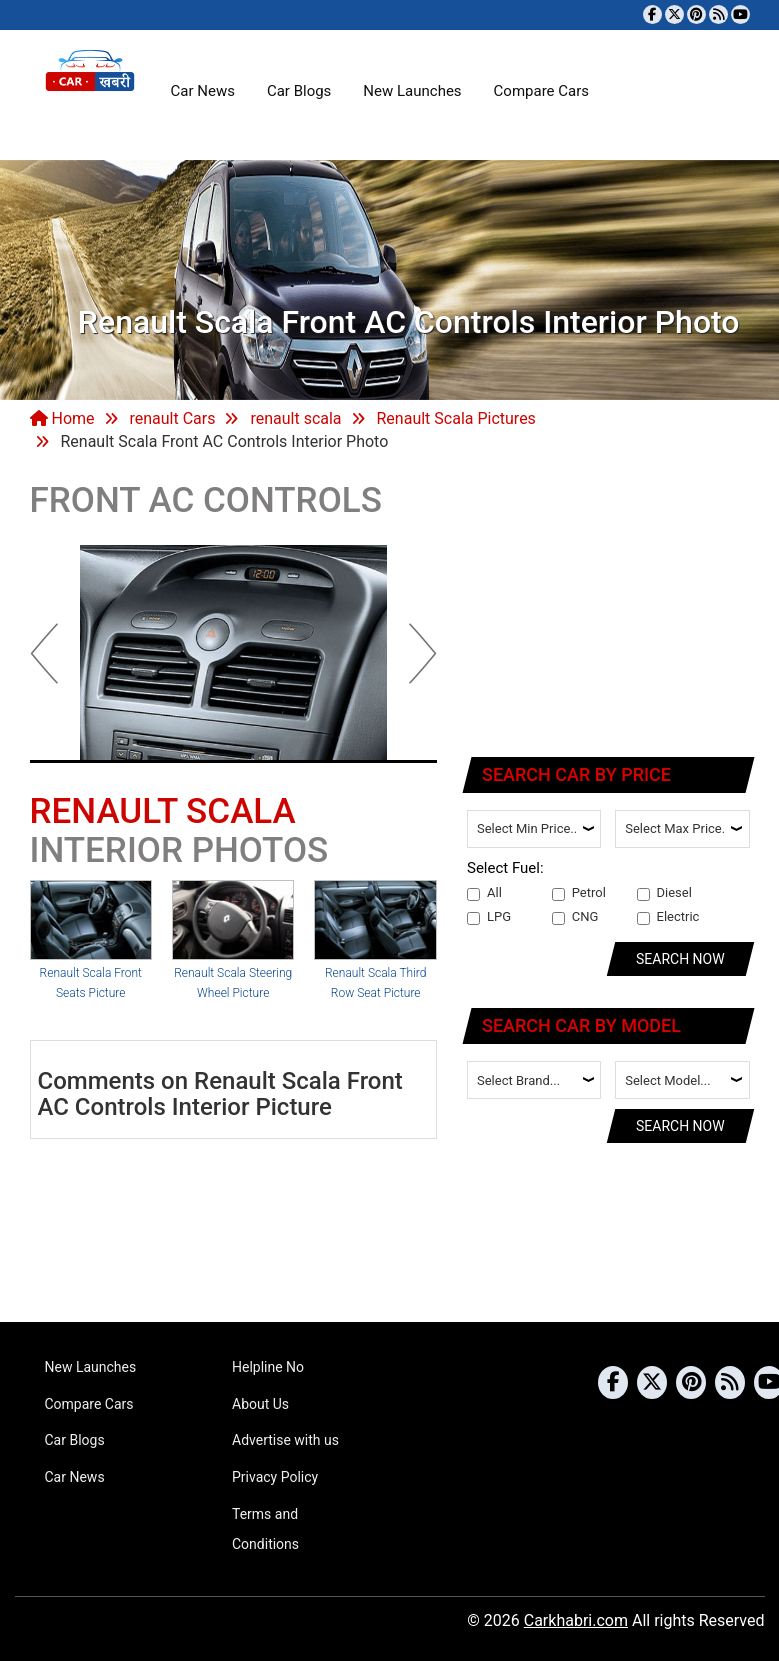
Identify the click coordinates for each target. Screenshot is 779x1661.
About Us (260, 1404)
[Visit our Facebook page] (652, 14)
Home (62, 418)
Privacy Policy (275, 1477)
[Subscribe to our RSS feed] (718, 14)
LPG (489, 917)
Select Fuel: (505, 868)
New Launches (412, 91)
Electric (668, 917)
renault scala (295, 418)
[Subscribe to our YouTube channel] (740, 14)
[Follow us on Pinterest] (696, 14)
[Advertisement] (609, 608)
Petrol (579, 893)
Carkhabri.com (576, 1620)
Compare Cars (541, 91)
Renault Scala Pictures (456, 418)
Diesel (664, 893)
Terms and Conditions (265, 1529)
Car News (203, 91)
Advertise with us (285, 1440)
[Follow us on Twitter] (674, 14)
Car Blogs (299, 91)
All (484, 893)
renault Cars (172, 418)
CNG (575, 917)
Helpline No (268, 1367)
